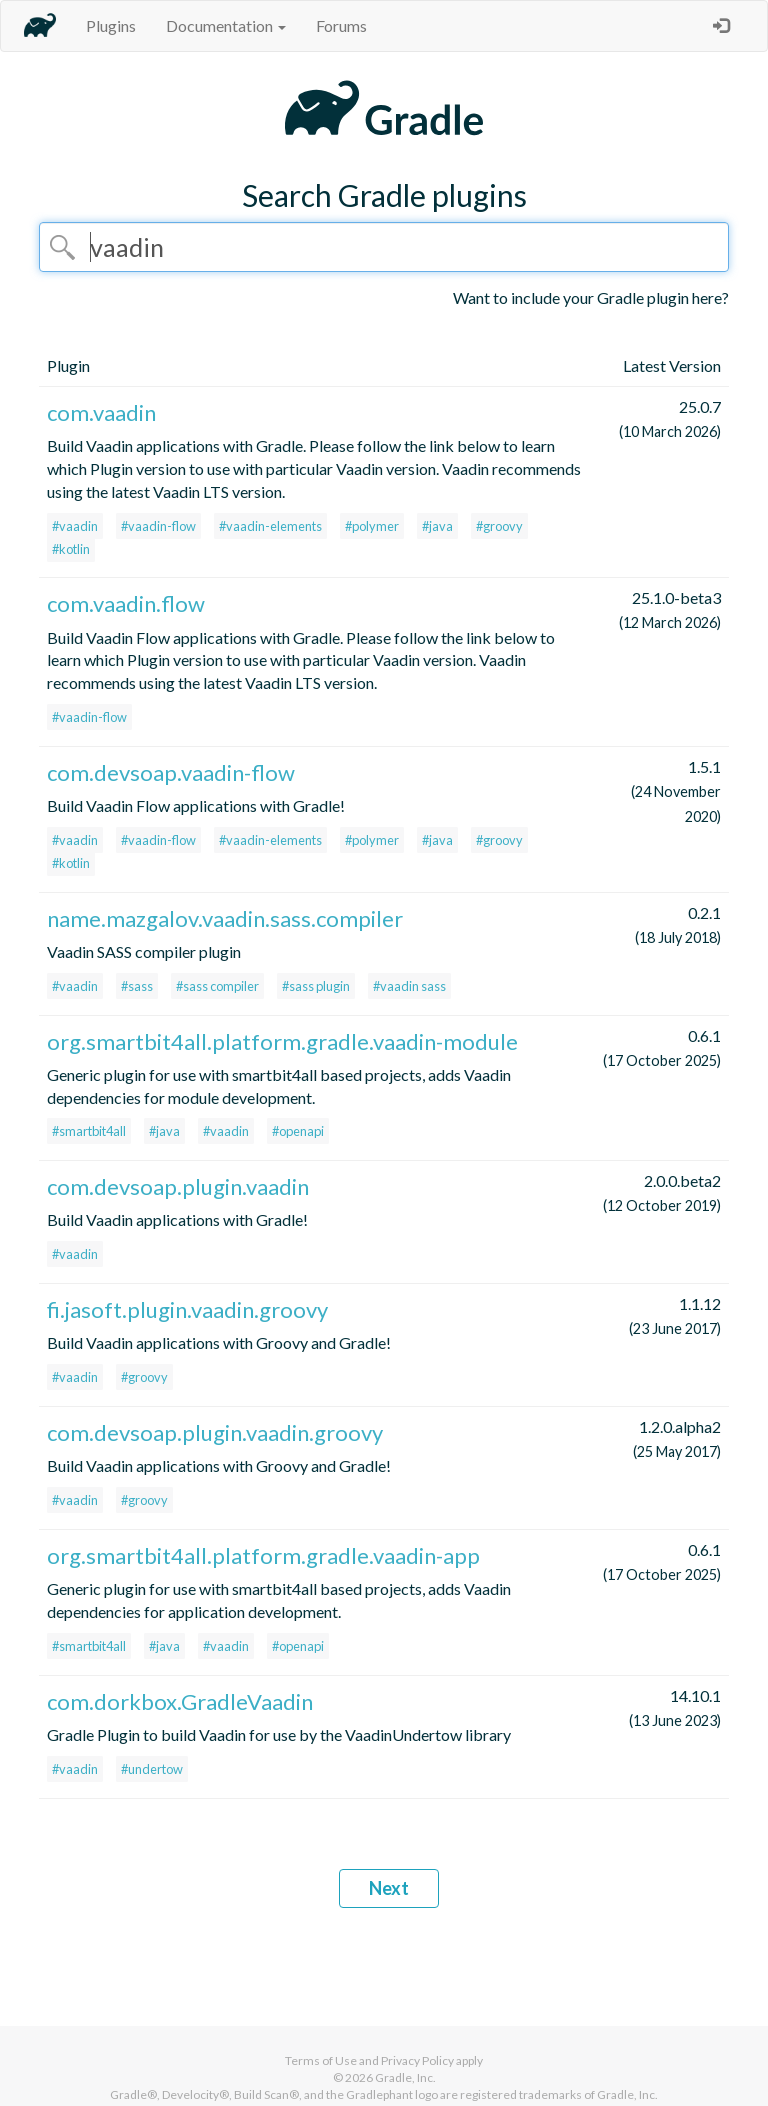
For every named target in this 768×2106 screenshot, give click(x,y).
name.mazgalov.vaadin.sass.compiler (225, 918)
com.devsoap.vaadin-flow (171, 772)
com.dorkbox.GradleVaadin (180, 1701)
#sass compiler (217, 986)
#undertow (152, 1769)
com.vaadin (101, 412)
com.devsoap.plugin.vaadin (178, 1186)
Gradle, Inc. (405, 2077)
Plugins (111, 25)
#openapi (298, 1131)
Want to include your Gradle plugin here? (591, 297)
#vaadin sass (409, 986)
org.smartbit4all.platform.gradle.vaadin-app (263, 1555)
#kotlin (71, 549)
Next (389, 1888)
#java (437, 526)
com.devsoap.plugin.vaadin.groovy (215, 1432)
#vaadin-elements (270, 526)
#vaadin (75, 526)
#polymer (372, 526)
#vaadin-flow (158, 526)
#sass (137, 986)
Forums (341, 25)
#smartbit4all (89, 1131)
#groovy (499, 526)
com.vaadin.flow (126, 603)
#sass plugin (316, 986)
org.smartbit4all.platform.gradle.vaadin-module (282, 1041)
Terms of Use (321, 2060)
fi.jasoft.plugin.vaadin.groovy (187, 1309)
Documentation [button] (226, 25)
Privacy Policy (417, 2060)
